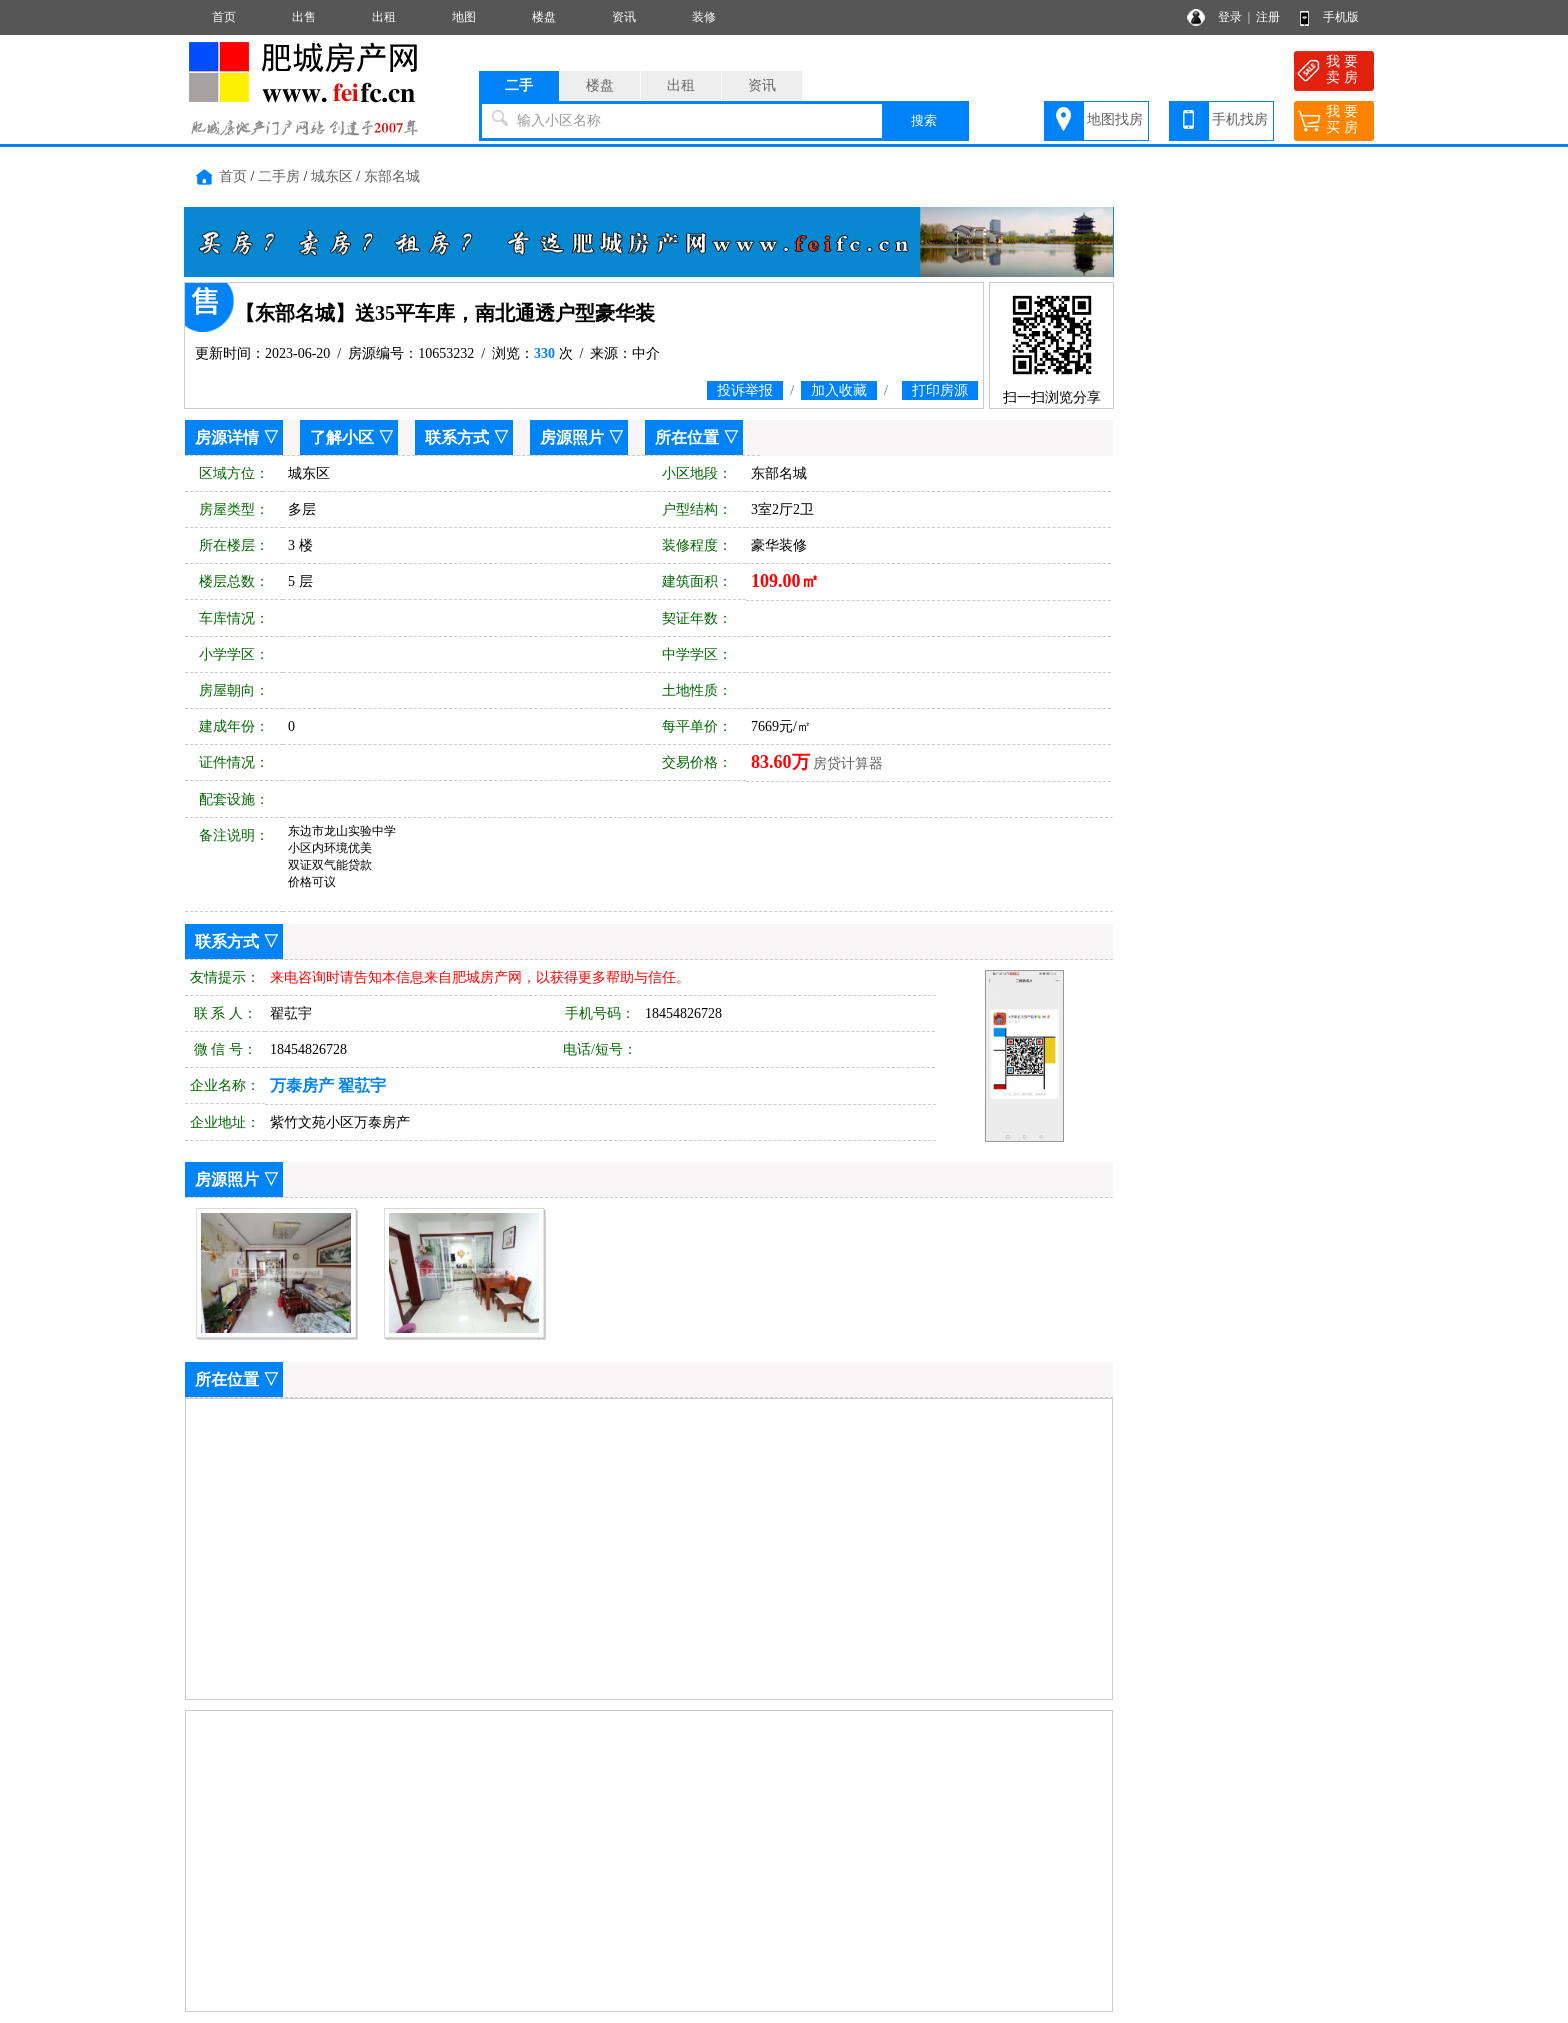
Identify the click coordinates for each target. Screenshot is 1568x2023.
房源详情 (227, 437)
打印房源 (940, 390)
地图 (464, 17)
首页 (224, 17)
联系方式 (457, 437)
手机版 (1341, 17)
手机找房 (1240, 119)
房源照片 (572, 437)
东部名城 (392, 176)
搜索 (924, 120)
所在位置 (687, 437)
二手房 (279, 176)
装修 (704, 17)
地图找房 (1115, 119)
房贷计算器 (848, 763)
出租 (384, 17)
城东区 (332, 176)
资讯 (624, 17)
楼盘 (544, 17)
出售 (304, 17)
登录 (1230, 17)
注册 (1268, 17)
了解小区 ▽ (352, 437)
